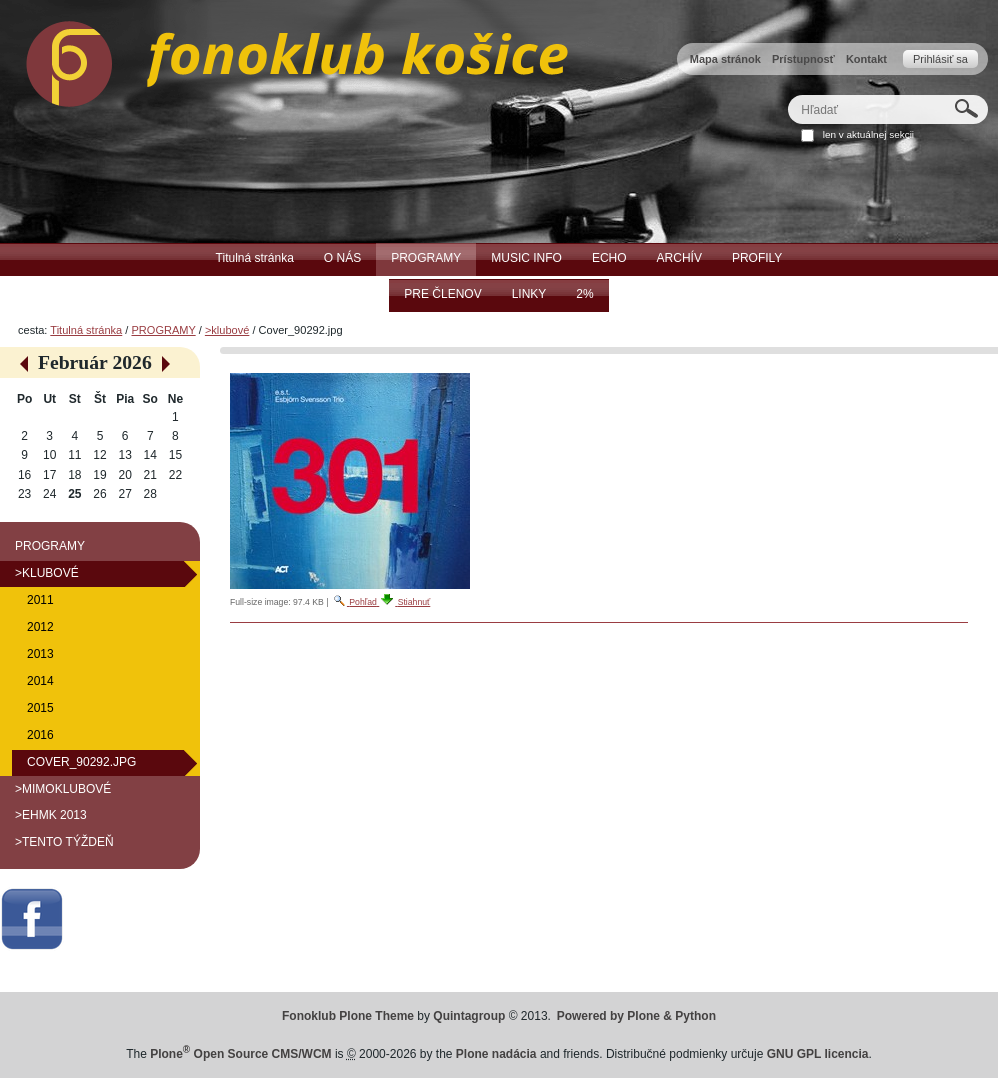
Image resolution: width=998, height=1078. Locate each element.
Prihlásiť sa (940, 59)
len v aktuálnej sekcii (868, 134)
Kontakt (866, 59)
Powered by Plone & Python (636, 1016)
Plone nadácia (496, 1054)
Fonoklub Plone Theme (348, 1016)
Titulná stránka (86, 330)
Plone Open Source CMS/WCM (240, 1054)
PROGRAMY (163, 330)
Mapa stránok (725, 59)
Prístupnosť (803, 59)
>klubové (227, 330)
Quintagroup (469, 1016)
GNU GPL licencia (818, 1054)
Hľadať (787, 94)
